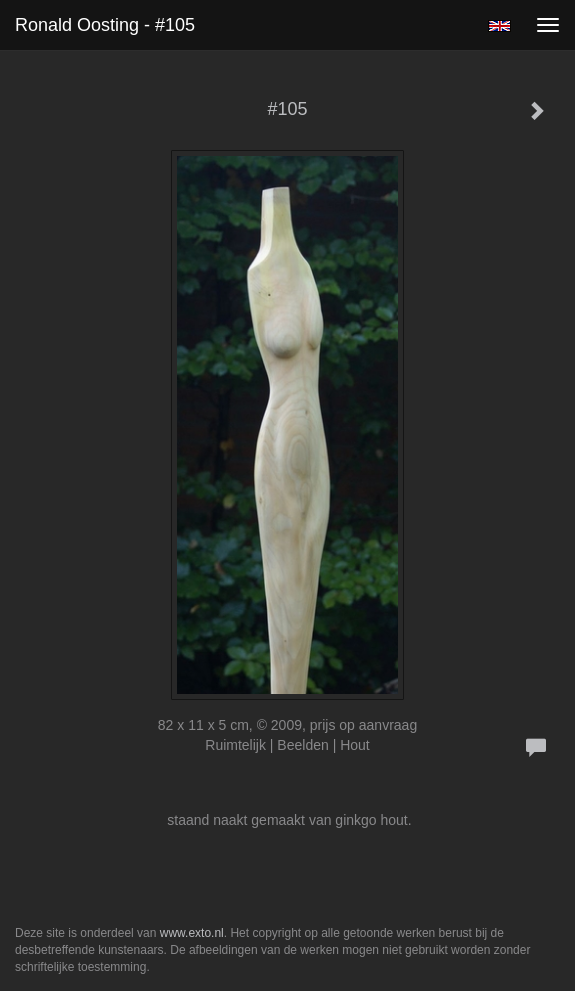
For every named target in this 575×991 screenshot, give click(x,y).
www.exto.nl (192, 933)
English (499, 26)
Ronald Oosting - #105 (105, 25)
